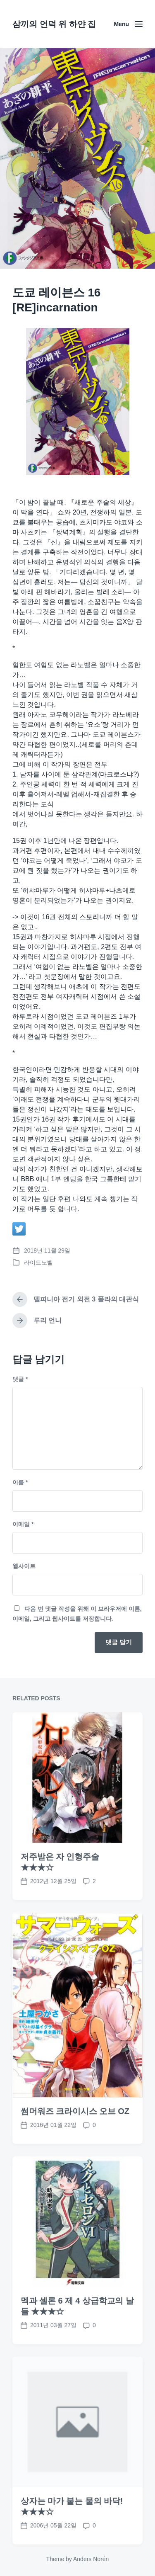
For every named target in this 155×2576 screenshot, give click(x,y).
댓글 (20, 1379)
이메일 (22, 1524)
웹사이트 (24, 1566)
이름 (20, 1482)
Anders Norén (91, 2559)
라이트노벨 (38, 1262)
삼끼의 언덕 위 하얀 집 (54, 24)
